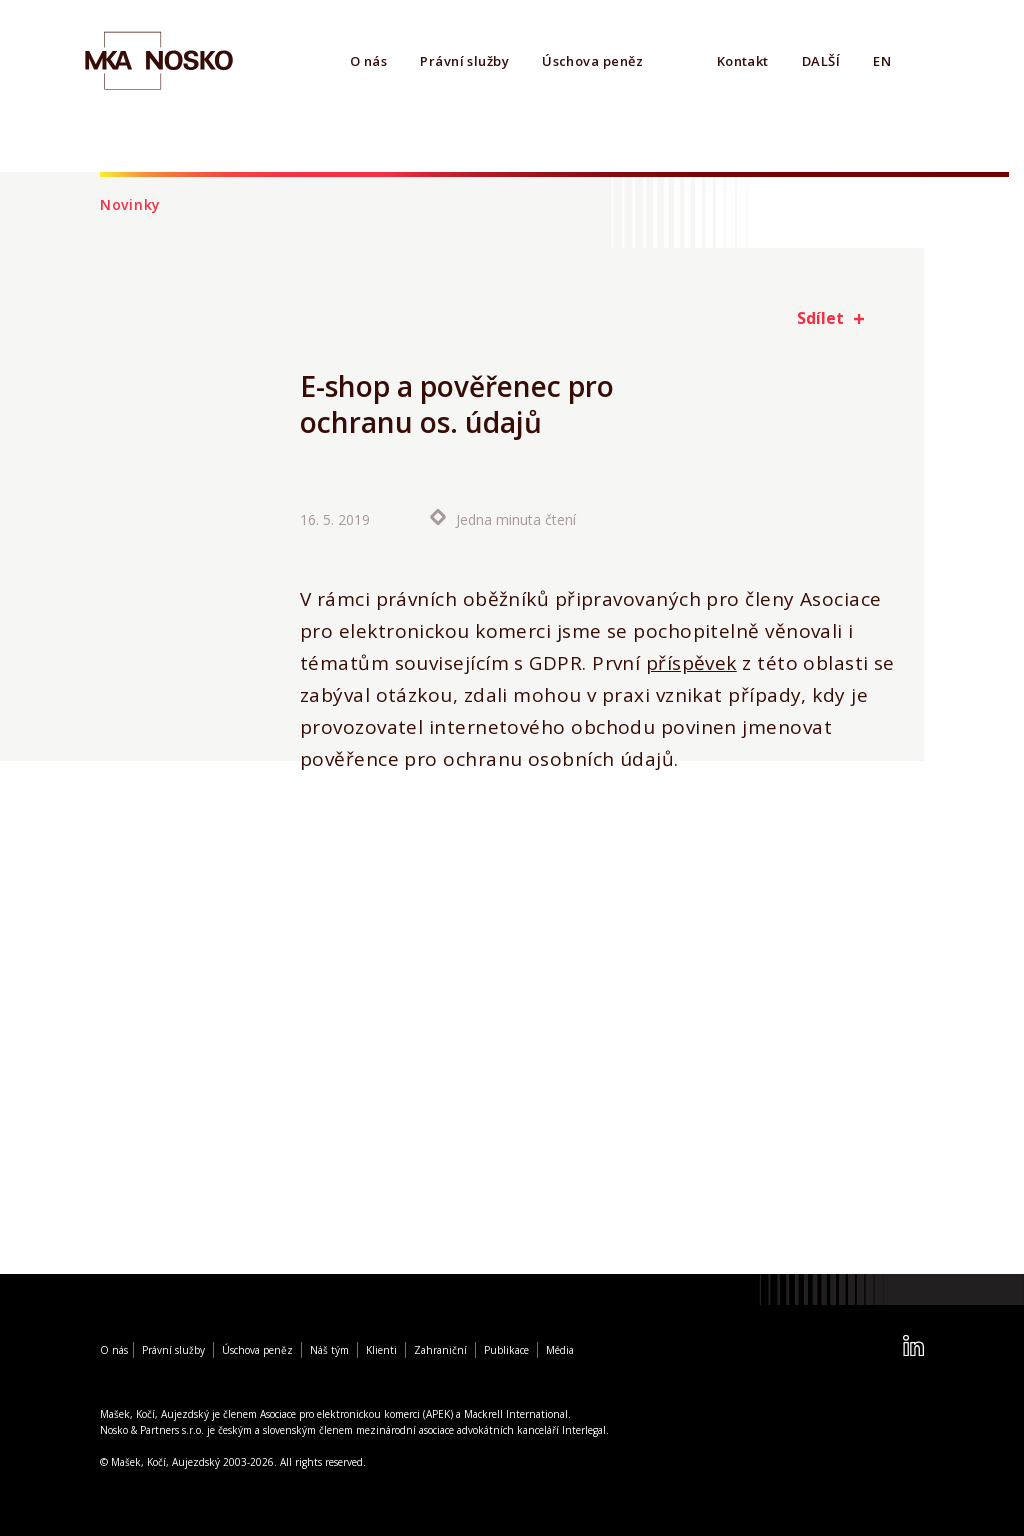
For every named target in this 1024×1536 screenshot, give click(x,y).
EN (882, 61)
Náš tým (329, 1350)
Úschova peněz (592, 61)
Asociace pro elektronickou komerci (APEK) (356, 1414)
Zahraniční (440, 1350)
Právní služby (464, 61)
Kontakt (743, 61)
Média (560, 1350)
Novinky (130, 204)
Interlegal (584, 1430)
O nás (368, 61)
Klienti (381, 1350)
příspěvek (691, 663)
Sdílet (820, 318)
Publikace (506, 1350)
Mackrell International (516, 1414)
